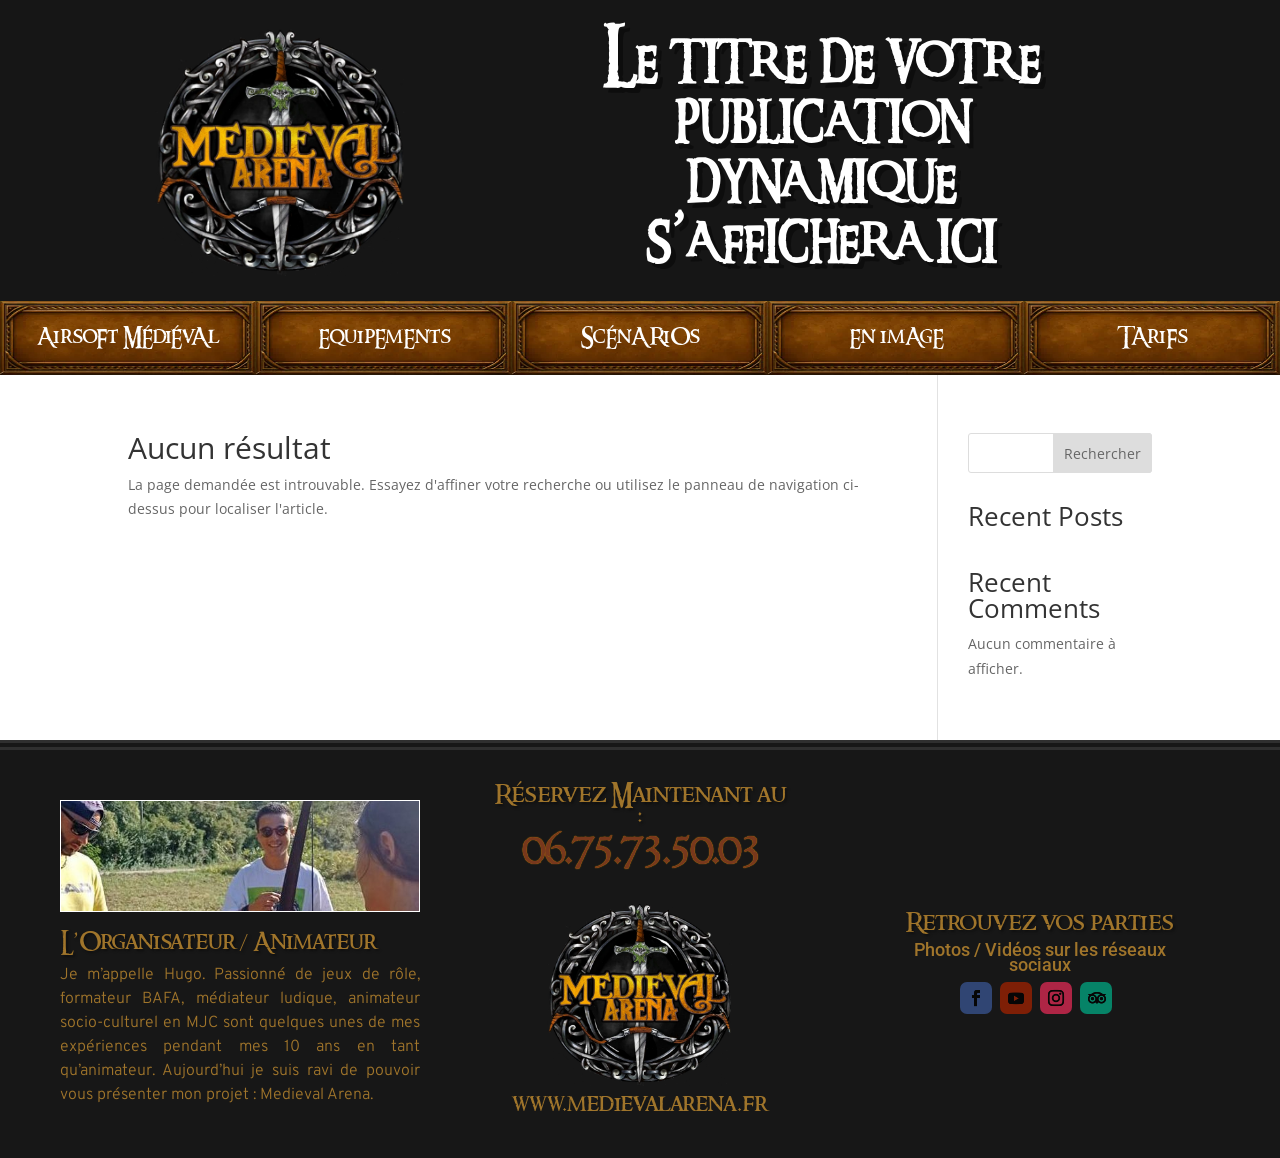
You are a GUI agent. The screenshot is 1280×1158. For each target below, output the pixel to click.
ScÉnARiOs (640, 337)
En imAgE (896, 337)
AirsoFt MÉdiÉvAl (128, 337)
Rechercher (1102, 453)
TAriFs (1152, 337)
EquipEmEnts (384, 337)
